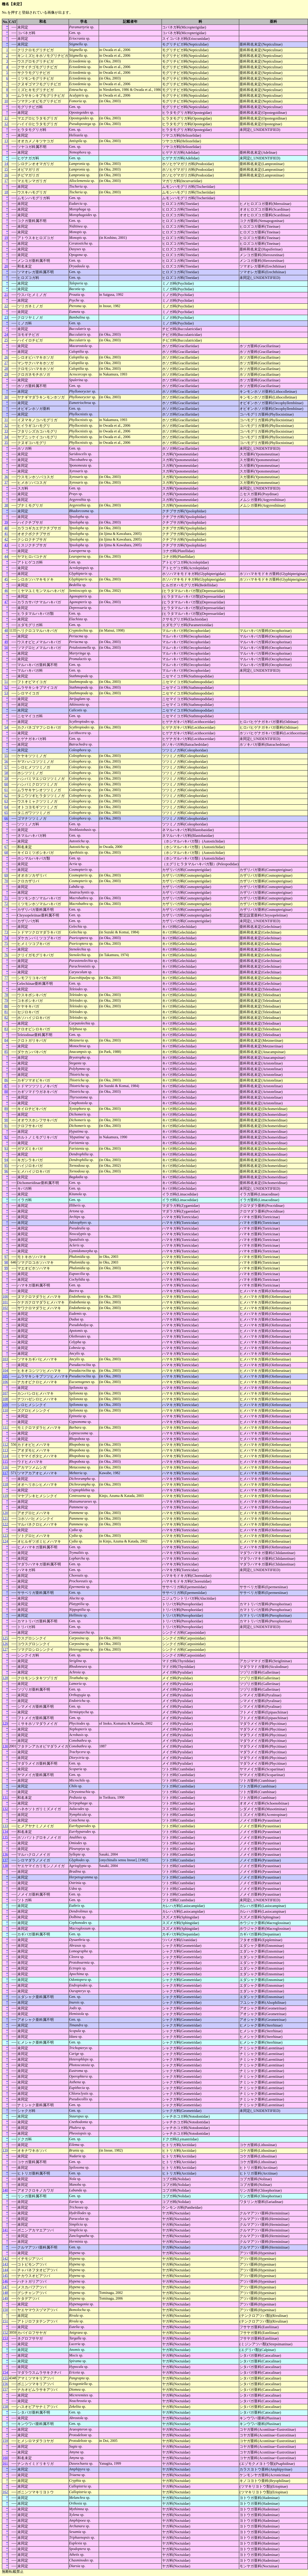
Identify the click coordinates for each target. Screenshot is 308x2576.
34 (6, 437)
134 (5, 1831)
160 (5, 2458)
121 (5, 1518)
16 (6, 175)
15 (6, 169)
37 (6, 482)
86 (6, 1080)
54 (6, 727)
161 (5, 2463)
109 (5, 1405)
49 (6, 642)
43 (6, 545)
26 (6, 357)
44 (6, 556)
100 (5, 1296)
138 (5, 1866)
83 (6, 1029)
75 (6, 943)
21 (6, 294)
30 (6, 397)
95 (6, 1165)
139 (5, 2150)
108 (5, 1399)
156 (5, 2384)
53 (6, 693)
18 (6, 192)
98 (6, 1262)
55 (6, 756)
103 (5, 1359)
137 (5, 1860)
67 (6, 847)
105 (5, 1376)
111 (5, 1427)
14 (6, 164)
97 (6, 1257)
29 (6, 374)
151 (5, 2321)
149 (5, 2298)
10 (6, 101)
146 (5, 2281)
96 (6, 1171)
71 (6, 898)
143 (5, 2264)
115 (5, 1461)
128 (5, 1678)
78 (6, 995)
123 (5, 1535)
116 (5, 1467)
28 (6, 368)
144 (5, 2270)
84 (6, 1040)
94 (6, 1160)
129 (5, 1723)
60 (6, 784)
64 (6, 807)
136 (5, 1854)
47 (6, 602)
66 (6, 818)
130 (5, 1746)
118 (5, 1484)
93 (6, 1148)
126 (5, 1644)
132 (5, 1809)
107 (5, 1393)
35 (6, 442)
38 (6, 505)
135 (5, 1837)
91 (6, 1126)
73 (6, 932)
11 (6, 118)
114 (5, 1456)
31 (6, 420)
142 (5, 2258)
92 (6, 1137)
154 (5, 2372)
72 (6, 904)
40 (6, 528)
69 (6, 875)
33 (6, 431)
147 (5, 2287)
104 (5, 1370)
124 (5, 1541)
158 (5, 2406)
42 (6, 539)
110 (5, 1410)
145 (5, 2275)
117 (5, 1473)
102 (5, 1308)
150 (5, 2310)
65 (6, 812)
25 (6, 340)
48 (6, 630)
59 (6, 778)
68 (6, 852)
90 (6, 1120)
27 (6, 363)
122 (5, 1524)
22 (6, 306)
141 (5, 2230)
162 (5, 2492)
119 (5, 1496)
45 (6, 579)
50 (6, 647)
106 (5, 1382)
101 (5, 1302)
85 (6, 1052)
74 (6, 938)
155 (5, 2378)
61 (6, 790)
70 (6, 881)
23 (6, 317)
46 (6, 590)
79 (6, 1000)
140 (5, 2190)
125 (5, 1638)
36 (6, 477)
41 (6, 534)
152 (5, 2332)
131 (5, 1797)
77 (6, 978)
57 (6, 767)
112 (5, 1444)
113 (5, 1450)
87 (6, 1086)
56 (6, 761)
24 (6, 334)
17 (6, 181)
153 (5, 2338)
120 (5, 1513)
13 (6, 141)
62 (6, 795)
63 (6, 801)
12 (6, 124)
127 (5, 1649)
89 (6, 1109)
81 (6, 1012)
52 (6, 687)
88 (6, 1091)
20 (6, 266)
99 (6, 1268)
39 (6, 522)
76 (6, 955)
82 (6, 1017)
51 (6, 682)
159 (5, 2441)
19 (6, 238)
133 (5, 1826)
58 (6, 773)
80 (6, 1006)
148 (5, 2293)
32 (6, 425)
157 (5, 2389)
